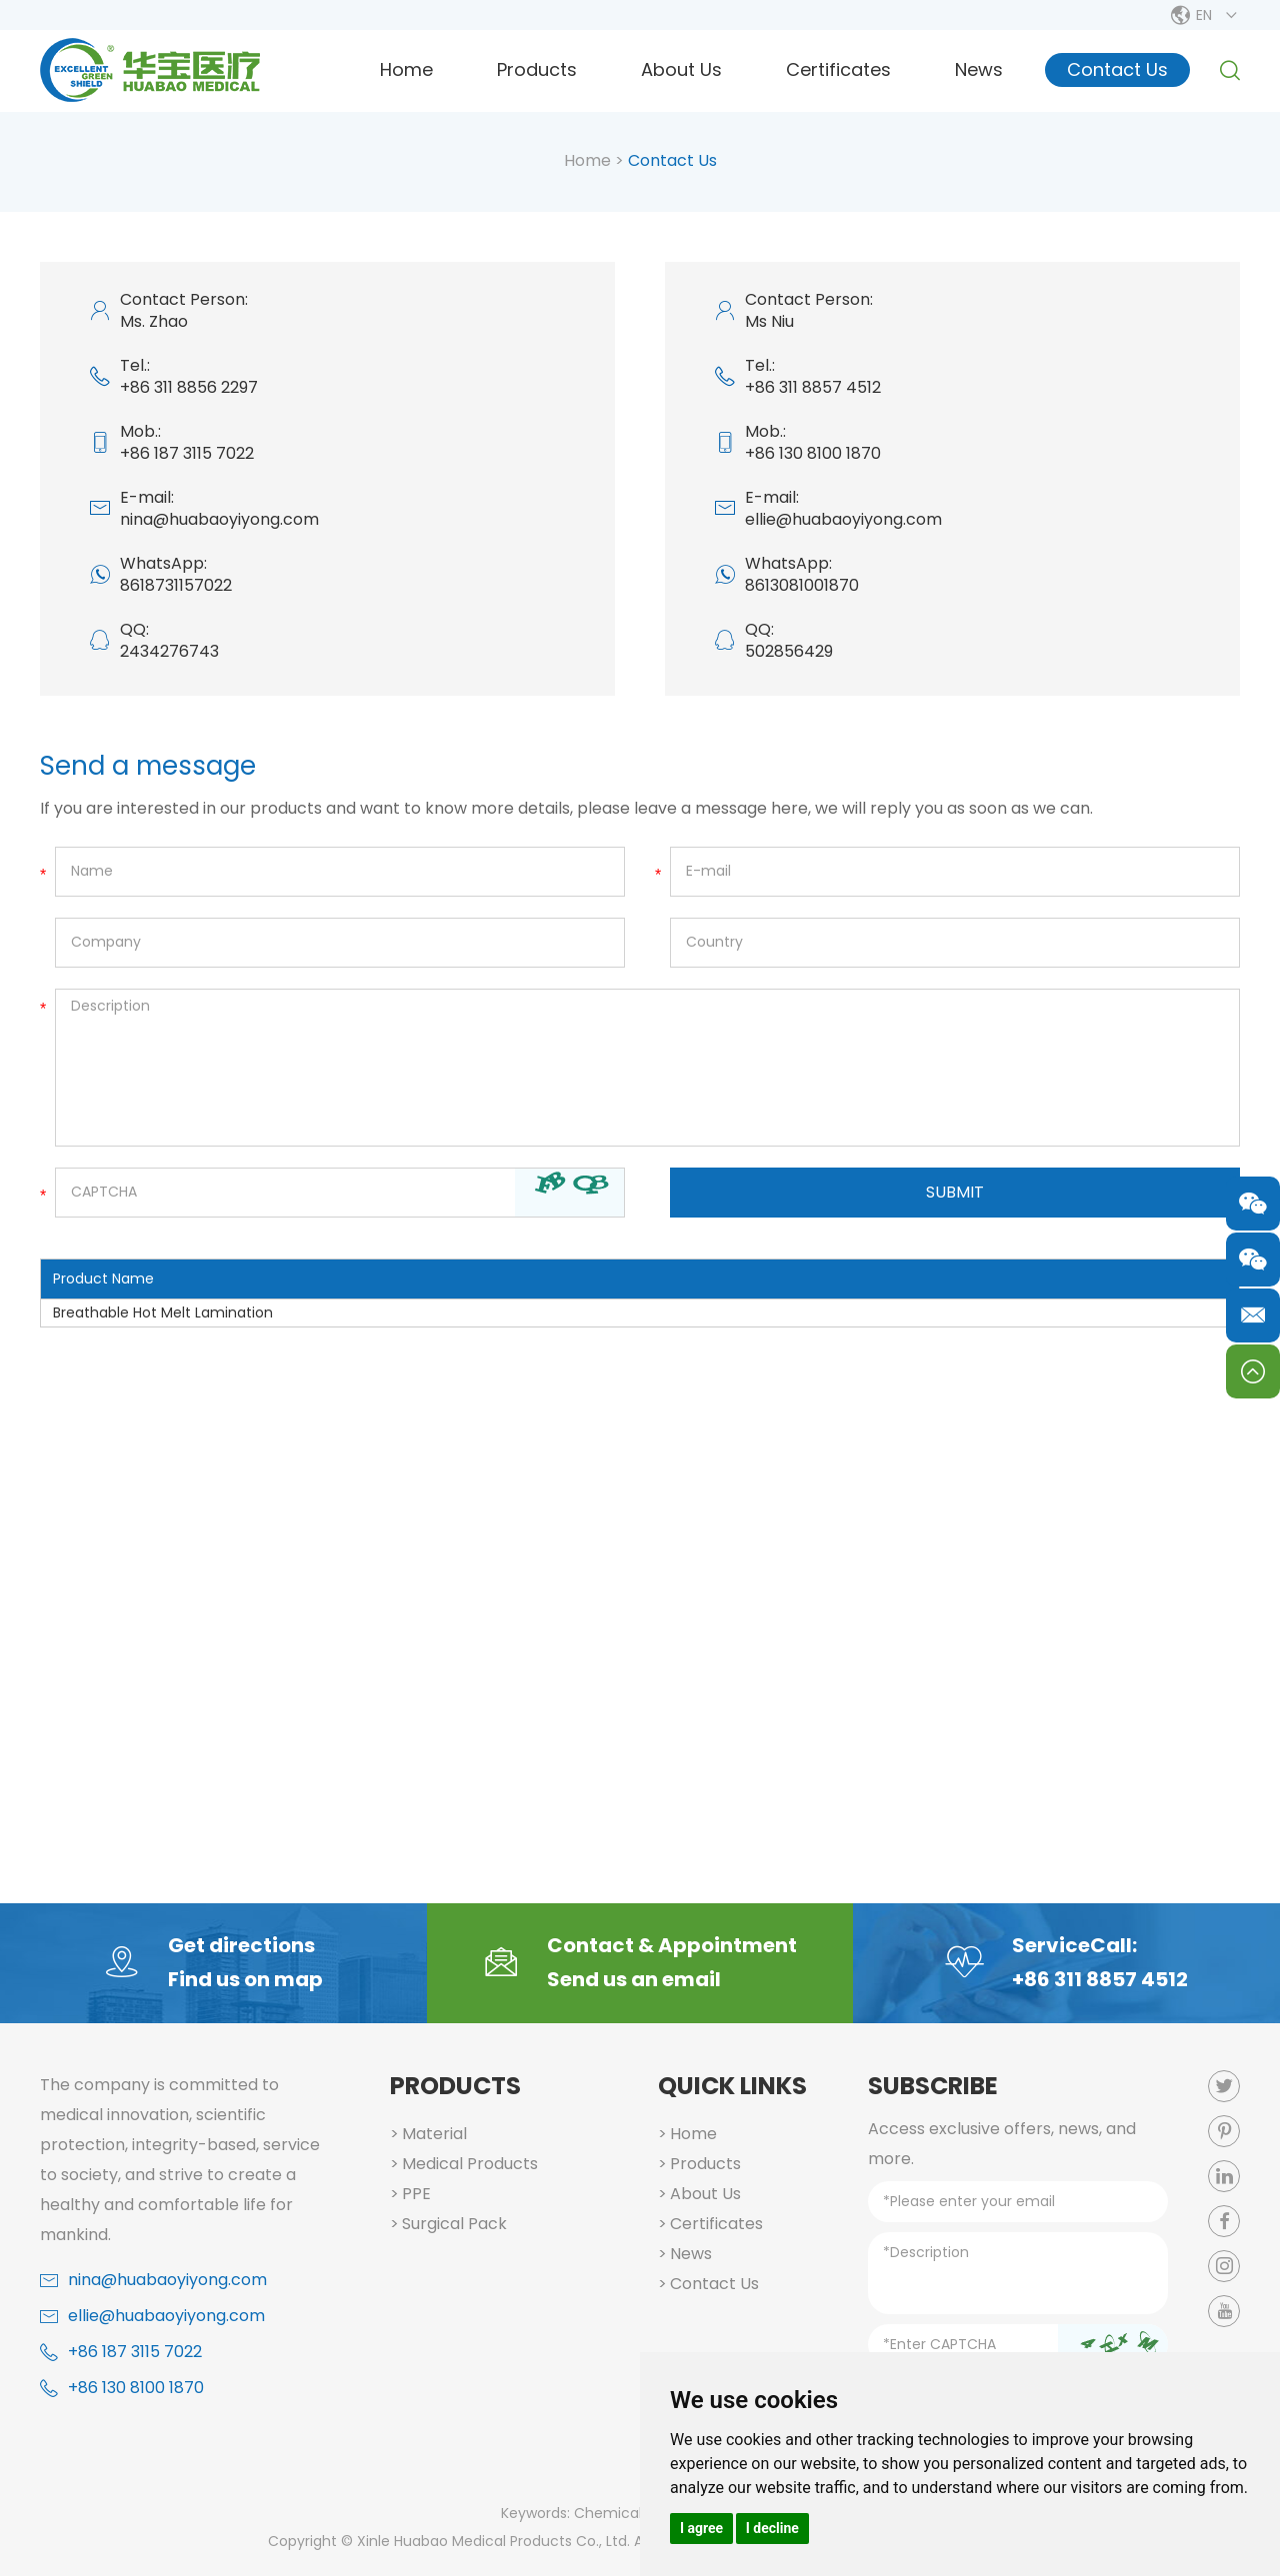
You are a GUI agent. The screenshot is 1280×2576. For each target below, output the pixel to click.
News (979, 69)
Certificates (838, 69)
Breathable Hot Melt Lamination (163, 1312)
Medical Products (470, 2163)
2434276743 (169, 651)
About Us (681, 69)
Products (537, 69)
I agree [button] (701, 2528)
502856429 (789, 651)
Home (406, 69)
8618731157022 (176, 585)
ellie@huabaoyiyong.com (843, 519)
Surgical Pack (454, 2223)
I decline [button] (772, 2528)
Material (434, 2133)
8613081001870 (802, 585)
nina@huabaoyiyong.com (219, 519)
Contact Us (1117, 69)
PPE (416, 2193)
